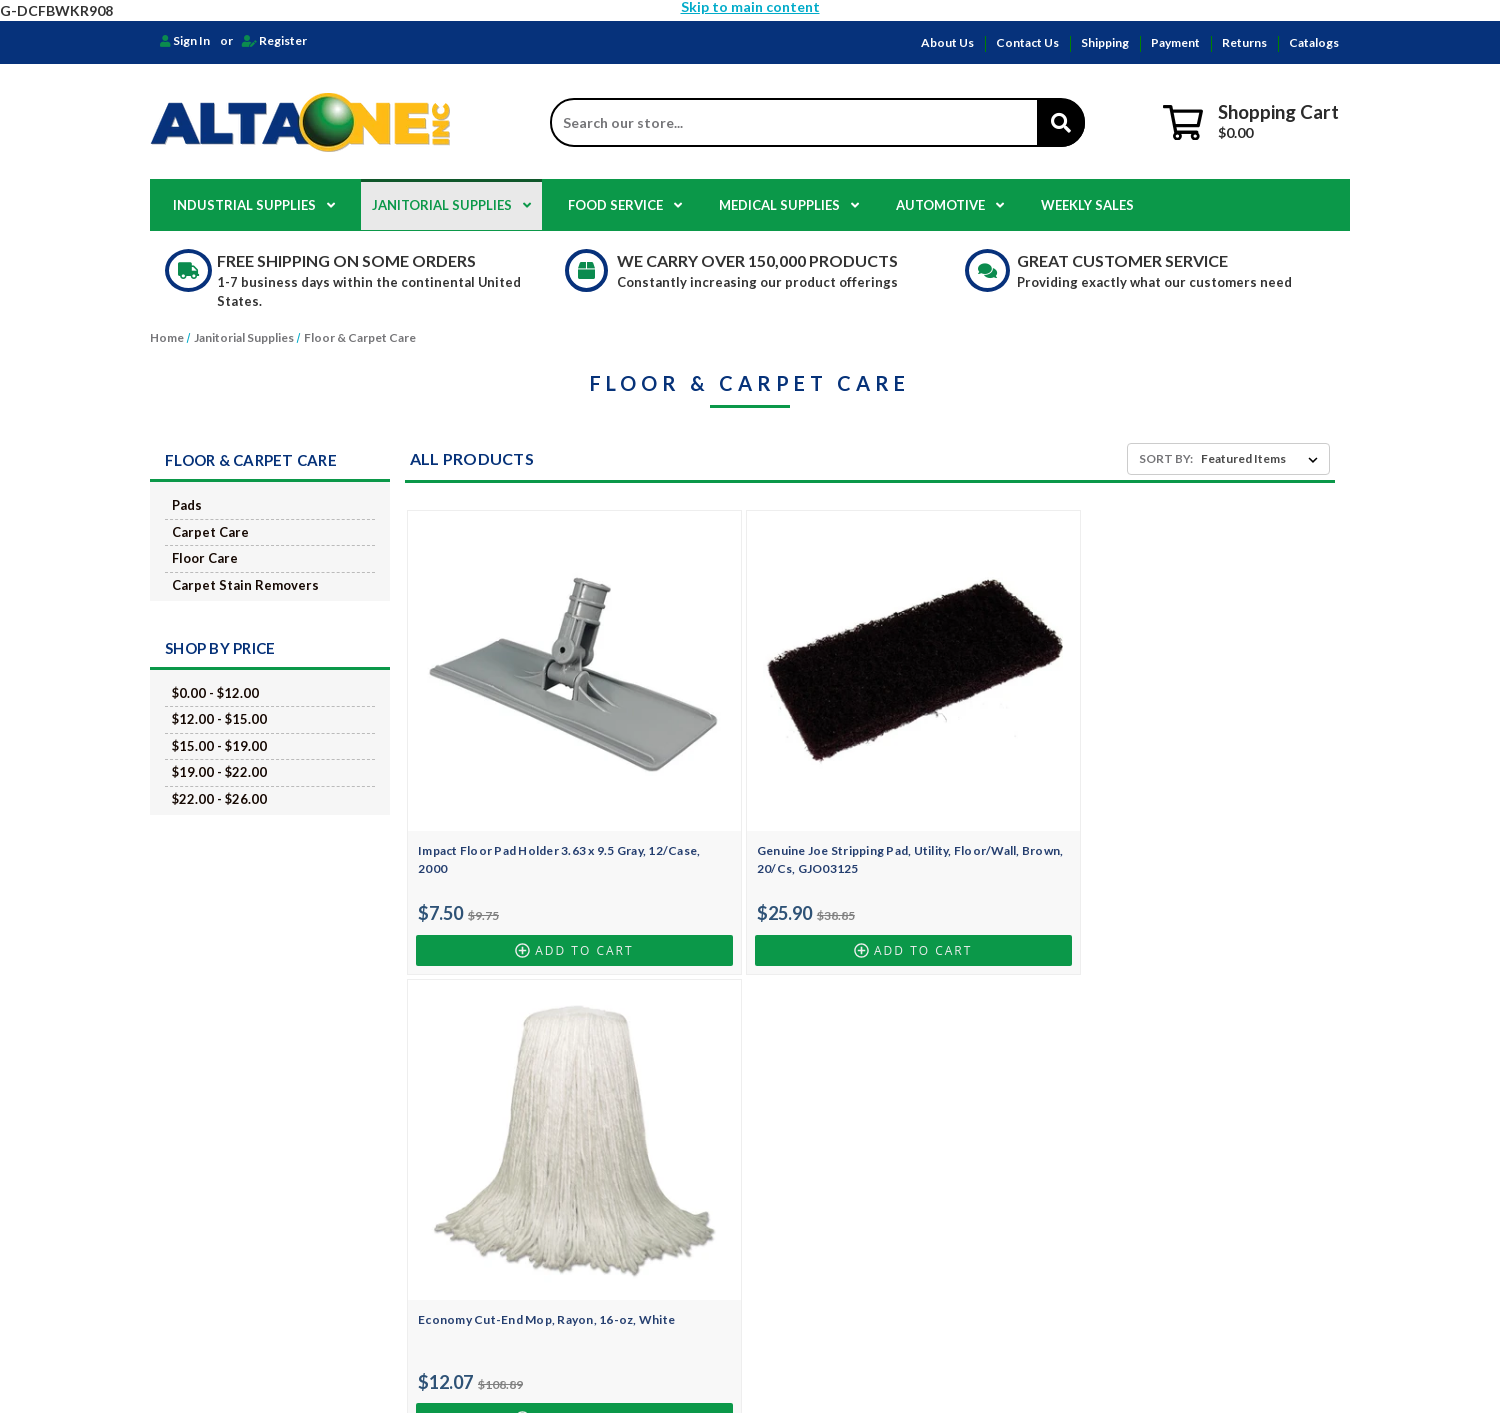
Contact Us (1027, 42)
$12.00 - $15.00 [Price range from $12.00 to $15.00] (219, 719)
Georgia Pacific (869, 1206)
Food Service (625, 205)
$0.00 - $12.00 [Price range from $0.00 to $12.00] (215, 693)
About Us (947, 42)
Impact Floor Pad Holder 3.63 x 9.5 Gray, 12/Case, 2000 (516, 765)
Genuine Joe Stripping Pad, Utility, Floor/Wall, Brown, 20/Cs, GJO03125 (748, 774)
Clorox (845, 1122)
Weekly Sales (1087, 205)
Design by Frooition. (934, 1363)
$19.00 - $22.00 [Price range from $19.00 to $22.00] (219, 772)
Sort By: (1166, 458)
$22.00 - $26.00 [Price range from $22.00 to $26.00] (219, 799)
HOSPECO (855, 1080)
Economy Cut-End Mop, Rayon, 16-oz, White (983, 765)
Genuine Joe (861, 1143)
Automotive (950, 205)
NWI (838, 1101)
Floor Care (205, 558)
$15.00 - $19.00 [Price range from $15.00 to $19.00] (219, 746)
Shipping (1105, 42)
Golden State (862, 1227)
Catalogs (1314, 42)
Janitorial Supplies (451, 205)
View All (849, 1290)
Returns (1244, 42)
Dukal (843, 1248)
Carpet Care (210, 532)
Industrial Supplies (254, 205)
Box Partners (863, 1164)
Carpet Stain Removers (245, 585)
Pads (187, 505)
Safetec (847, 1269)
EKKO (842, 1185)
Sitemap (475, 1206)
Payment (1175, 42)
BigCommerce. (848, 1363)
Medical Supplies (789, 205)
